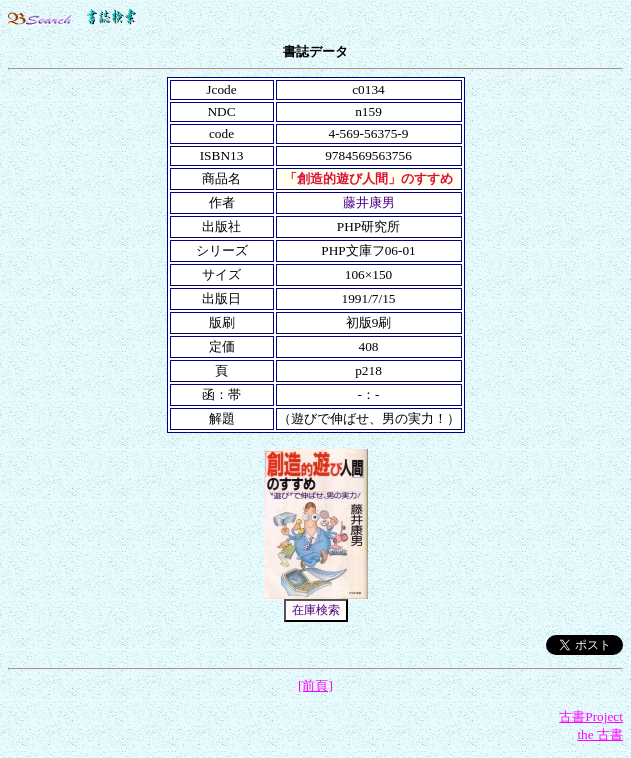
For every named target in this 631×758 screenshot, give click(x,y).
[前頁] (315, 685)
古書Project (591, 716)
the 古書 (600, 734)
